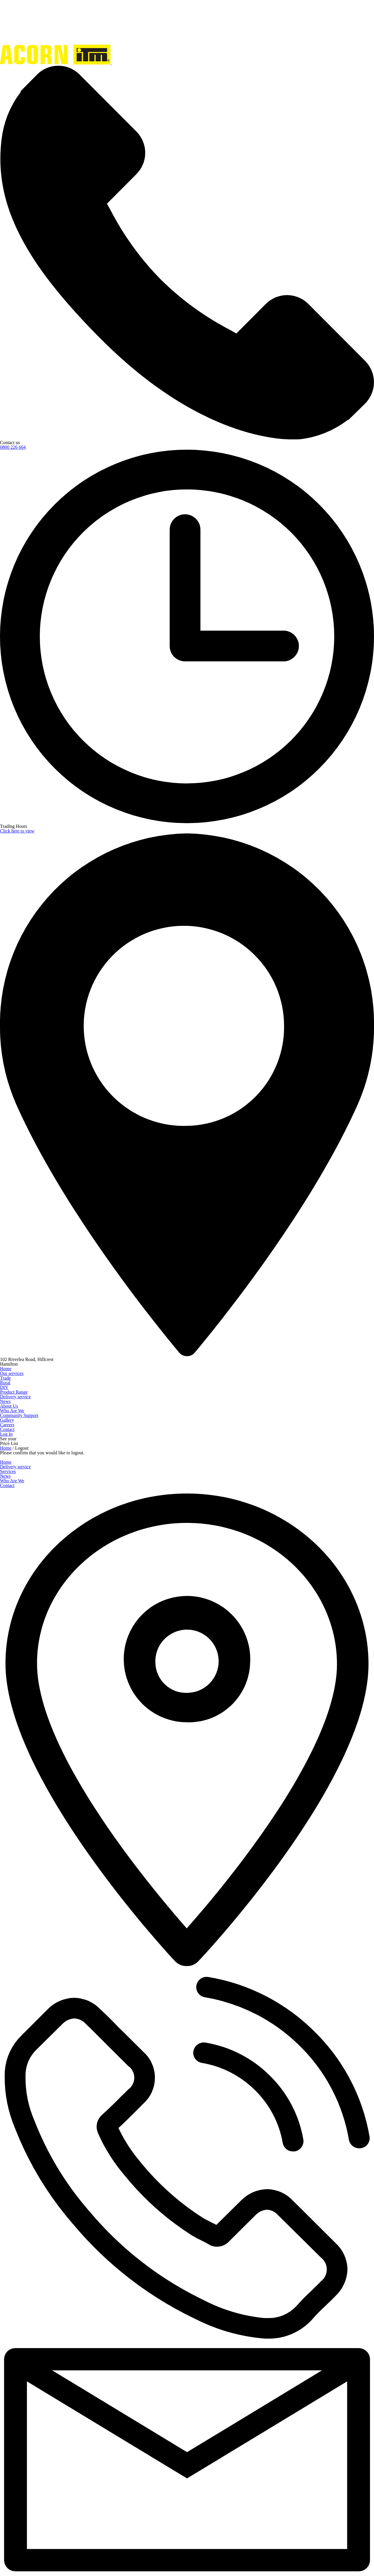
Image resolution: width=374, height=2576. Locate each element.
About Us (9, 1406)
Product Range (14, 1392)
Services (8, 1471)
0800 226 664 (13, 447)
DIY (4, 1387)
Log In (6, 1434)
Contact (7, 1429)
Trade (5, 1378)
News (5, 1401)
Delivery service (15, 1396)
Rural (5, 1382)
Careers (7, 1424)
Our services (11, 1373)
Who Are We (12, 1410)
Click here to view (17, 830)
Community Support (19, 1415)
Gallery (7, 1420)
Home (5, 1368)
